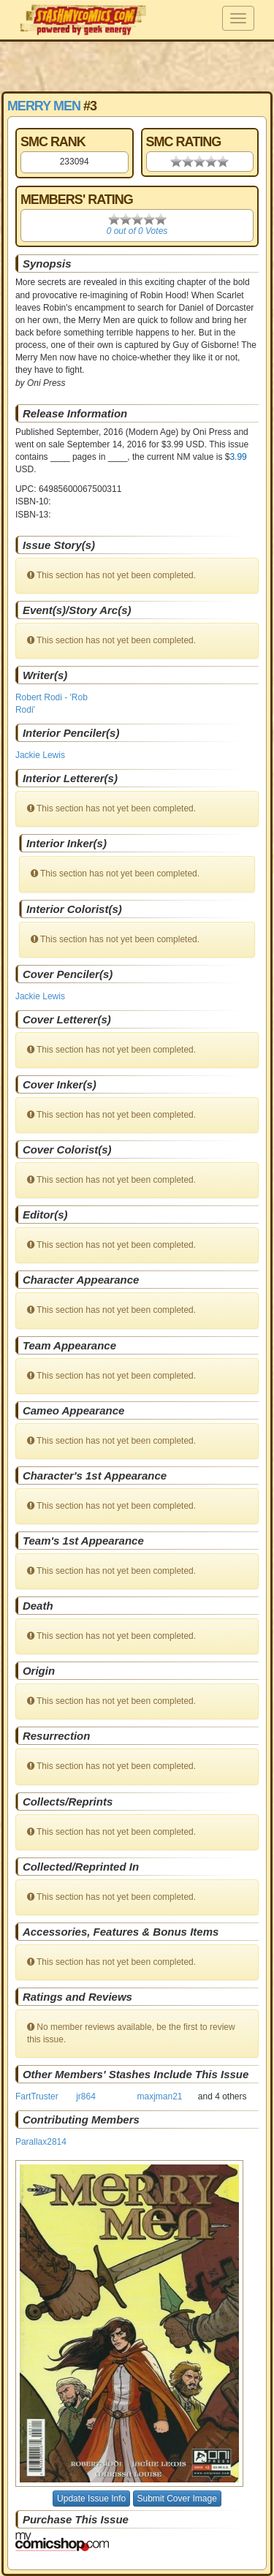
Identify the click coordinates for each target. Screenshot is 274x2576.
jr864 (86, 2096)
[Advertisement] (137, 66)
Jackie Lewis (40, 755)
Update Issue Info (91, 2498)
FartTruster (36, 2096)
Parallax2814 (40, 2142)
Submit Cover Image (177, 2498)
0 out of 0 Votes (137, 231)
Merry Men (43, 106)
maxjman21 (160, 2096)
